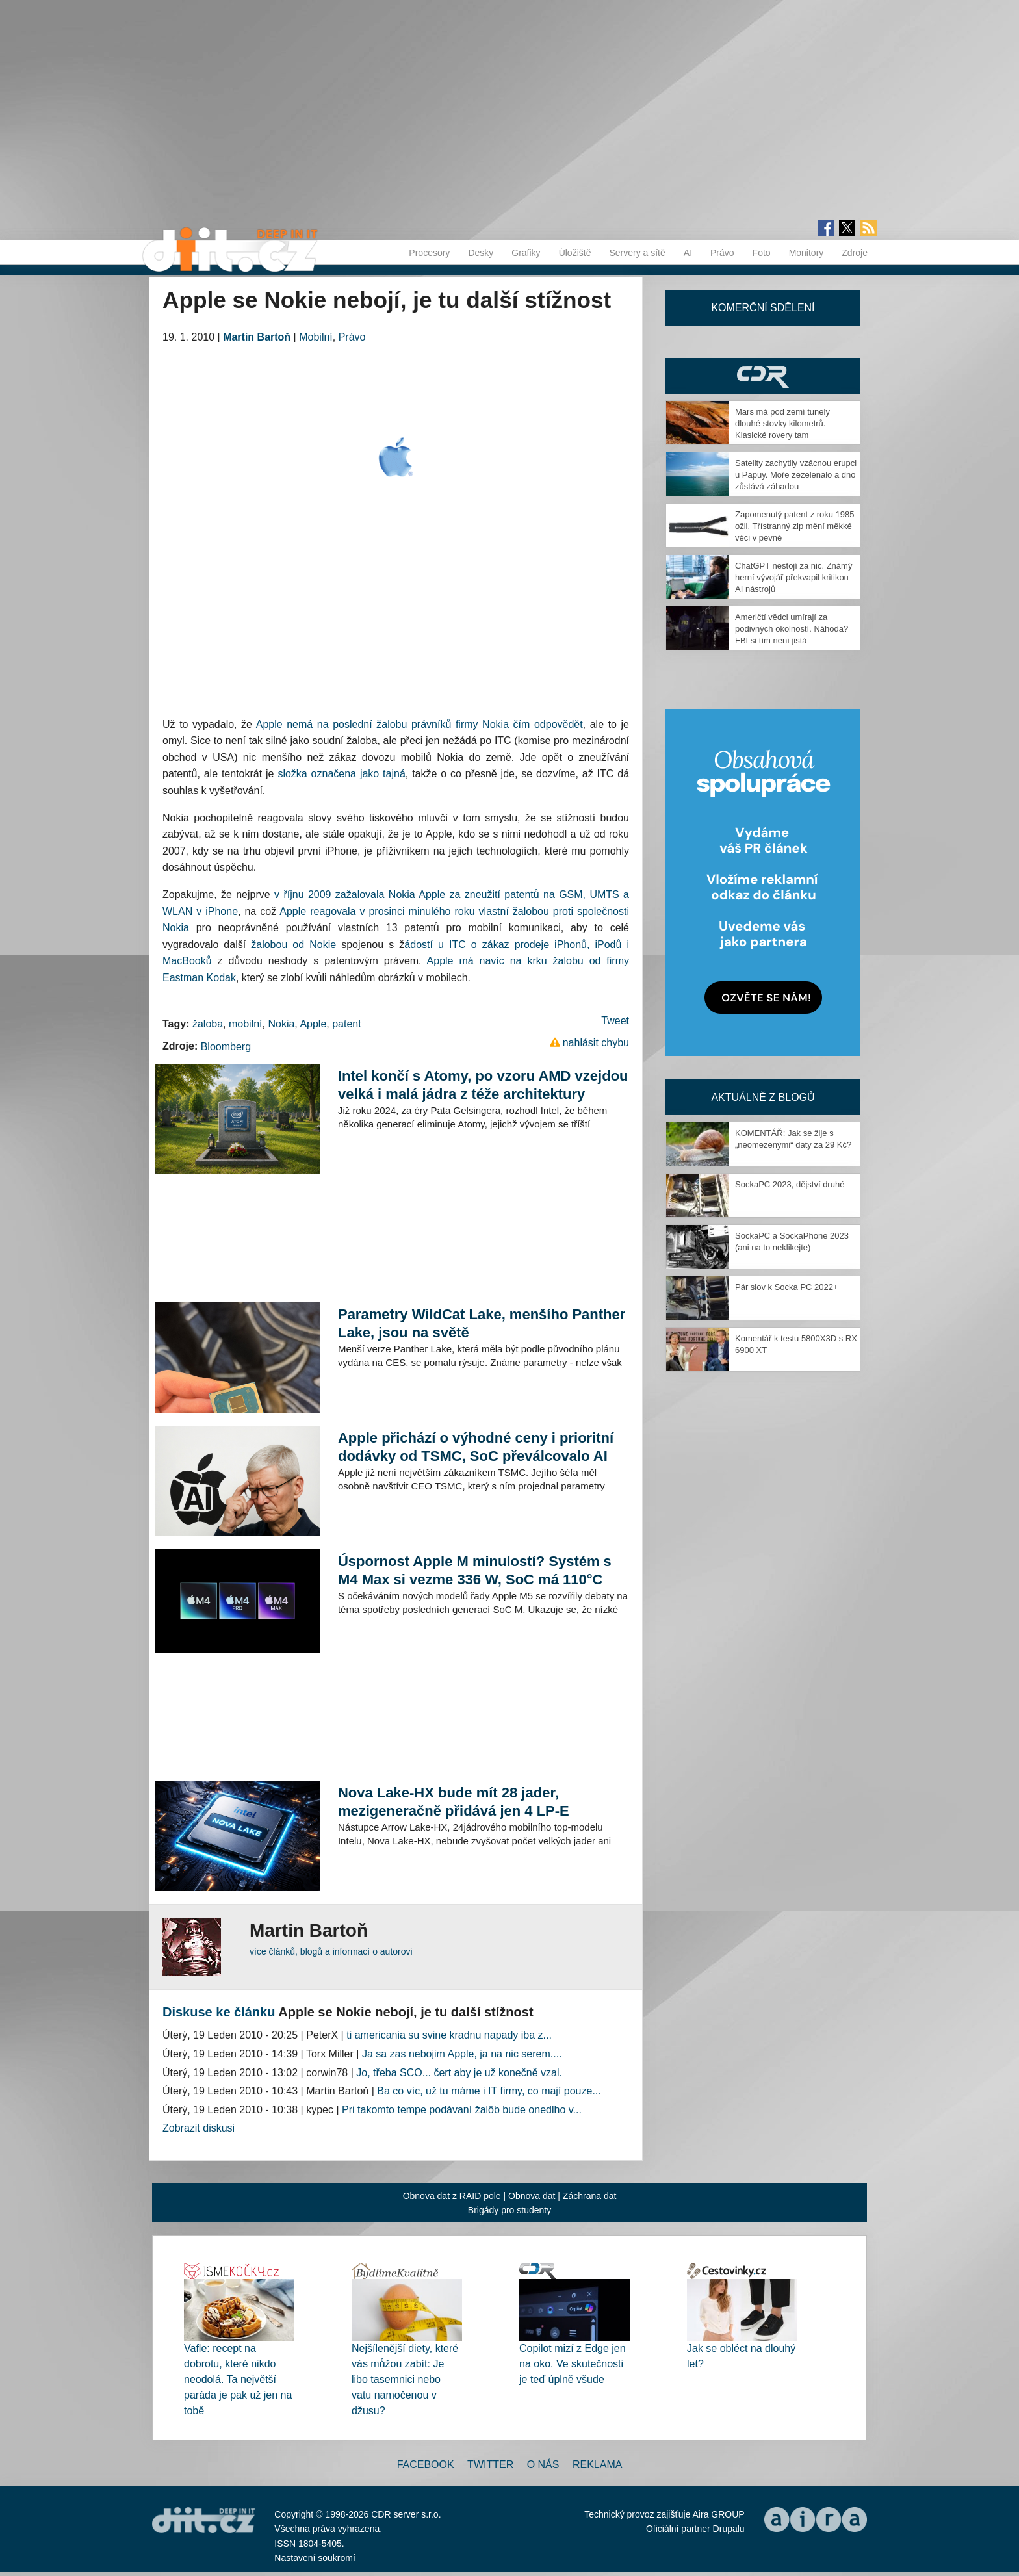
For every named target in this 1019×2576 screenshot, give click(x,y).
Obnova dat (531, 2196)
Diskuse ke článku (218, 2012)
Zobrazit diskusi (198, 2127)
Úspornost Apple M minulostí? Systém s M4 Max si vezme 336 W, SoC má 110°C (475, 1570)
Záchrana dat (590, 2196)
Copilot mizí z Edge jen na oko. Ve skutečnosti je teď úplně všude (572, 2364)
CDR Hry (762, 376)
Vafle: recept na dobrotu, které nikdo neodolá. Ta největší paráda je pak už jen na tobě (238, 2379)
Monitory (806, 253)
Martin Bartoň (256, 336)
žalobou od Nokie (293, 944)
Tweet (615, 1020)
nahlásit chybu (596, 1042)
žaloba (207, 1023)
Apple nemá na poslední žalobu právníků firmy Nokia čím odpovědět (419, 724)
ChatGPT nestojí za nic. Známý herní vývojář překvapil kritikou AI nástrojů (793, 577)
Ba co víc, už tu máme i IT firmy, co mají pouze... (488, 2090)
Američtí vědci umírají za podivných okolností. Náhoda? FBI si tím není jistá (791, 628)
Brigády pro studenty (509, 2210)
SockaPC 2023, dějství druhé (789, 1184)
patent (346, 1023)
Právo (722, 253)
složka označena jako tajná (341, 773)
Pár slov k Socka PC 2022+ (786, 1287)
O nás (543, 2464)
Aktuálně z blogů (762, 1097)
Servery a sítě (637, 253)
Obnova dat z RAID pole (452, 2196)
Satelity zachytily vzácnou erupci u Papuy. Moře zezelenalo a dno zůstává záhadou (796, 474)
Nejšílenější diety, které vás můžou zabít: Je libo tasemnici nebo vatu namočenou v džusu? (405, 2379)
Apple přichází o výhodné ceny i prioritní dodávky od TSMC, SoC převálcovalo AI (475, 1447)
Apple (313, 1023)
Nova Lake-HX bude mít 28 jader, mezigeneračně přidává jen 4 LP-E (453, 1801)
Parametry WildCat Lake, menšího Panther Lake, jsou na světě (481, 1323)
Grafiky (525, 253)
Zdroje (855, 253)
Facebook (425, 2464)
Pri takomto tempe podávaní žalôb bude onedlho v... (462, 2109)
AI (688, 253)
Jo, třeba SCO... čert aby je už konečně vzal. (459, 2072)
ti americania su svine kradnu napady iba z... (449, 2035)
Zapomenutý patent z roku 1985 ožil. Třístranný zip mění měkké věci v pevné (795, 526)
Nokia (281, 1023)
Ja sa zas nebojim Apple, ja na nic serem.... (462, 2053)
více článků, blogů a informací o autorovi (331, 1951)
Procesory (429, 253)
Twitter (490, 2464)
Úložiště (575, 253)
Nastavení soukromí (314, 2558)
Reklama (597, 2464)
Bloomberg (226, 1046)
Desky (480, 253)
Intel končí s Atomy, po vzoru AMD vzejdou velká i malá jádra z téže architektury (483, 1085)
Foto (762, 253)
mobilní (246, 1023)
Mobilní (316, 336)
